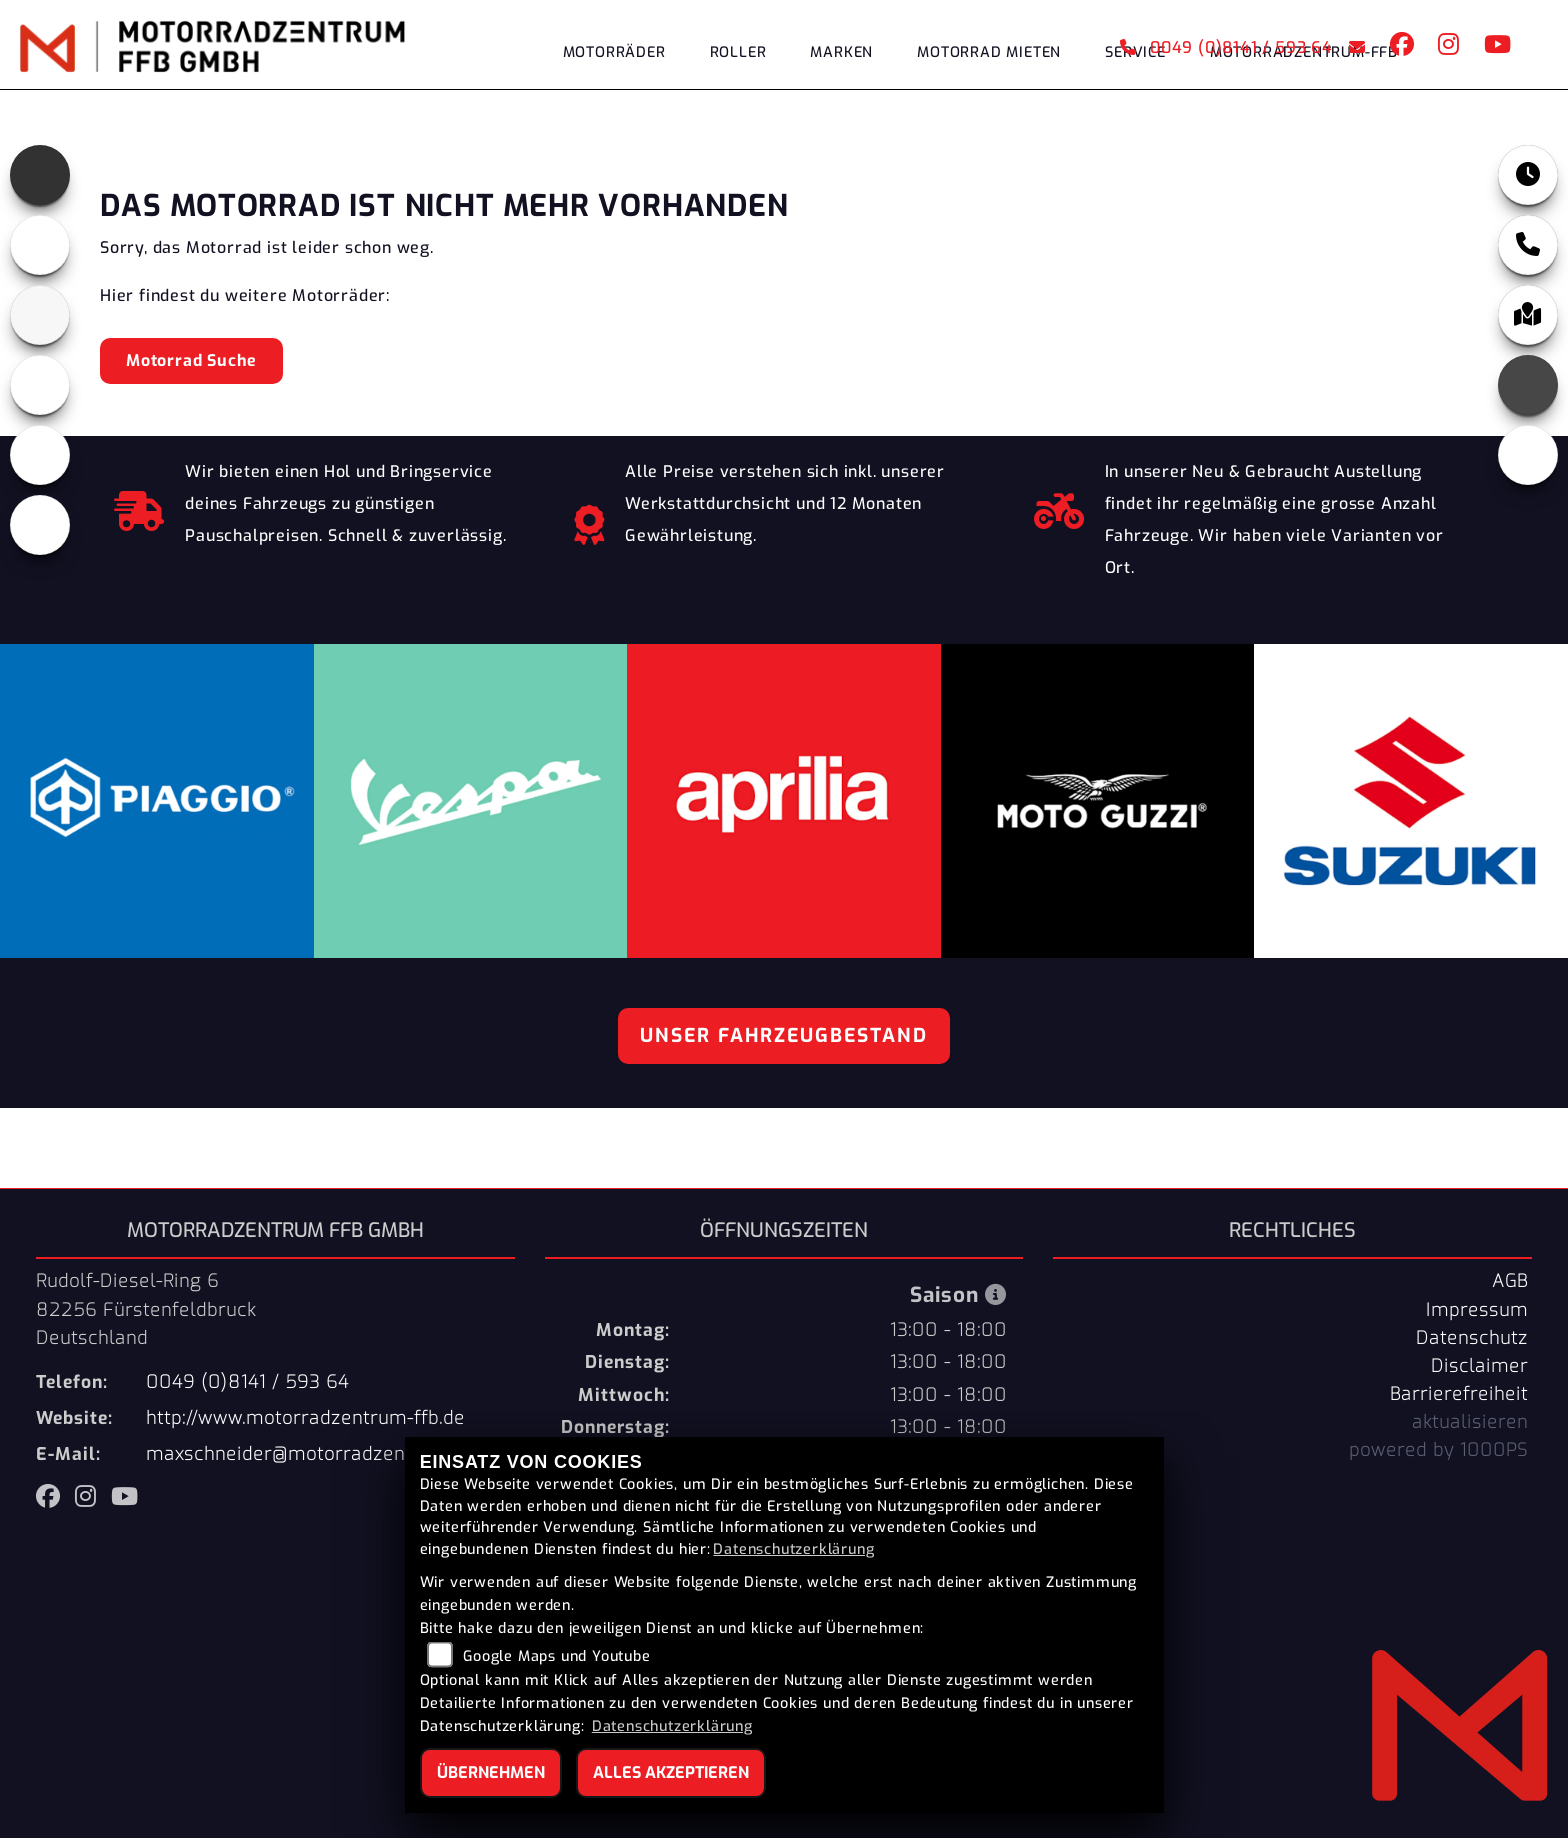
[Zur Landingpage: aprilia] (40, 175)
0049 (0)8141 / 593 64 (1226, 47)
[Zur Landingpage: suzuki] (40, 315)
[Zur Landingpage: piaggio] (40, 385)
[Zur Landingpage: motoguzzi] (40, 245)
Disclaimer (1479, 1366)
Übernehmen (491, 1772)
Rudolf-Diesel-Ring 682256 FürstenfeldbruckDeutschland (146, 1309)
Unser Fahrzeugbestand (784, 1035)
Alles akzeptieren (671, 1772)
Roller (738, 52)
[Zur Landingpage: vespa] (40, 455)
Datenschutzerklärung (793, 1549)
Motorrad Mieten (989, 52)
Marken (841, 52)
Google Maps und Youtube (556, 1656)
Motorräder (614, 52)
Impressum (1477, 1310)
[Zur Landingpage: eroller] (40, 525)
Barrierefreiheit (1459, 1394)
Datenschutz (1472, 1338)
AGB (1510, 1281)
